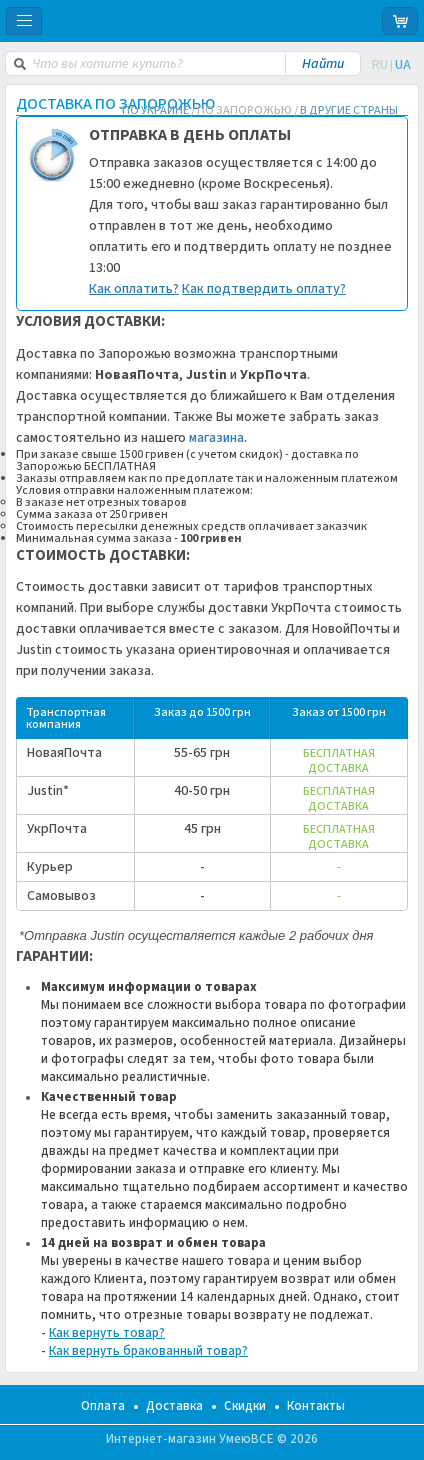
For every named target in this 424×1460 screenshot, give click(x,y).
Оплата (103, 1406)
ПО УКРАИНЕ (155, 110)
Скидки (245, 1406)
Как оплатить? (134, 289)
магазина (216, 438)
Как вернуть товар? (107, 1333)
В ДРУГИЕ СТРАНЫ (349, 110)
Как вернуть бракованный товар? (148, 1351)
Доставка (174, 1406)
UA (403, 65)
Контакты (316, 1406)
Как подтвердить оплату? (264, 289)
